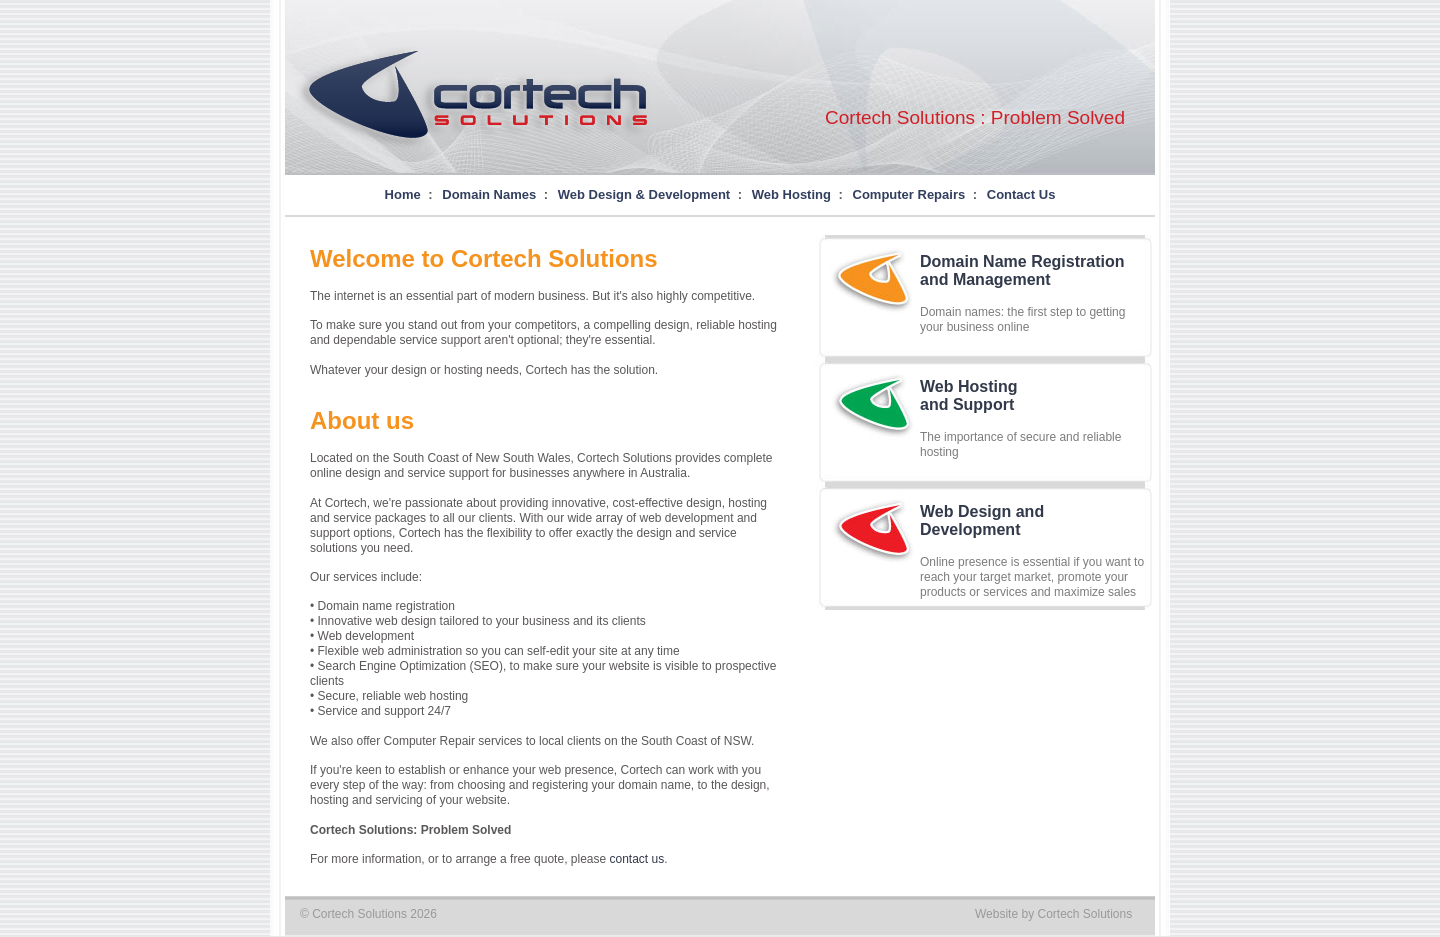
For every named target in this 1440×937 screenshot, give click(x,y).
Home (403, 194)
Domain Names (489, 194)
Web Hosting (791, 194)
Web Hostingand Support (968, 395)
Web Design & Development (644, 194)
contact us (637, 859)
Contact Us (1021, 194)
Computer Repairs (909, 194)
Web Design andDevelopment (982, 520)
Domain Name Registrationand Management (1022, 270)
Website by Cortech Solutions (1053, 914)
